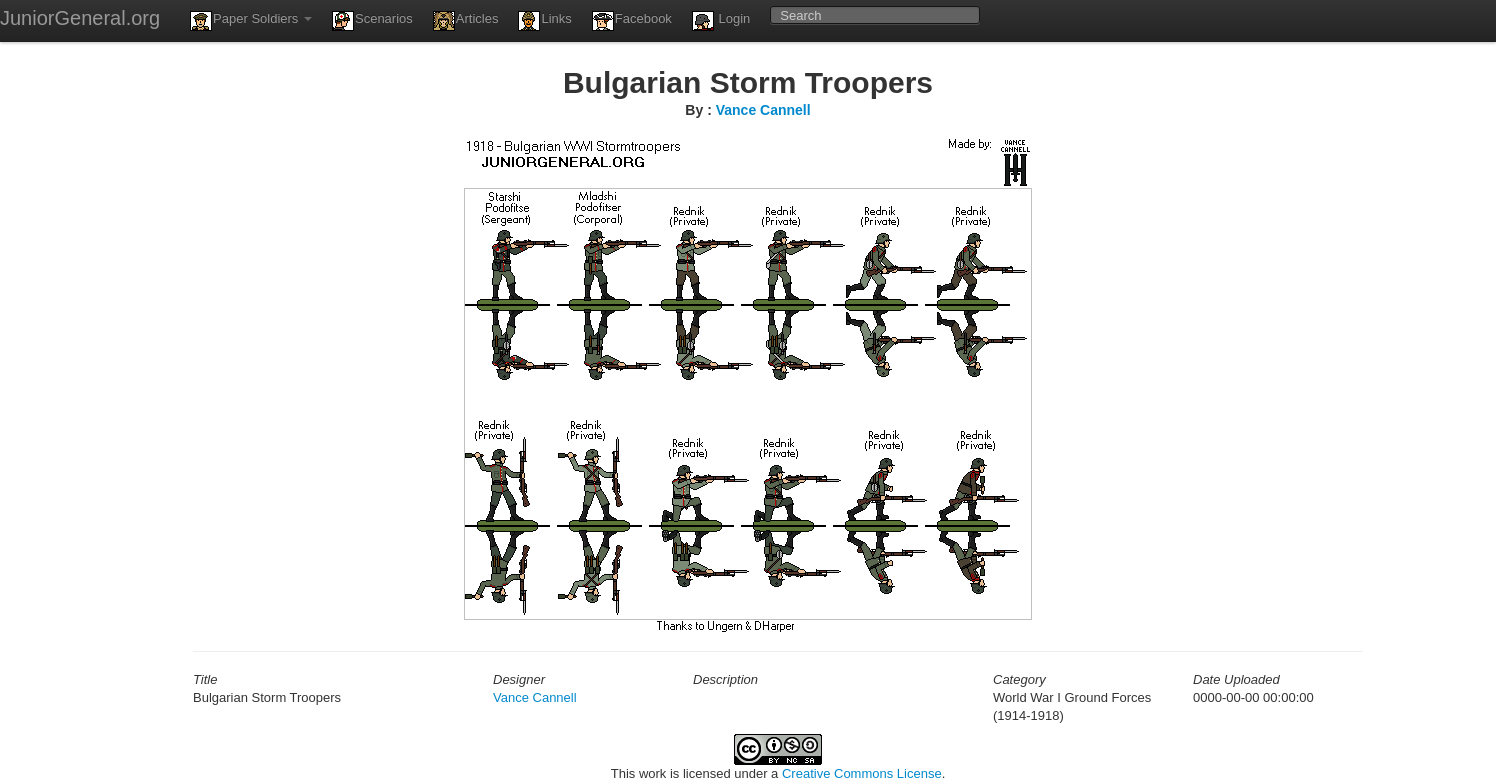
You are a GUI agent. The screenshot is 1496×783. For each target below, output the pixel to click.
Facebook (632, 21)
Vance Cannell (763, 110)
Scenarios (372, 21)
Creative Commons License (862, 773)
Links (544, 21)
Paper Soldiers (251, 21)
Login (721, 21)
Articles (466, 21)
